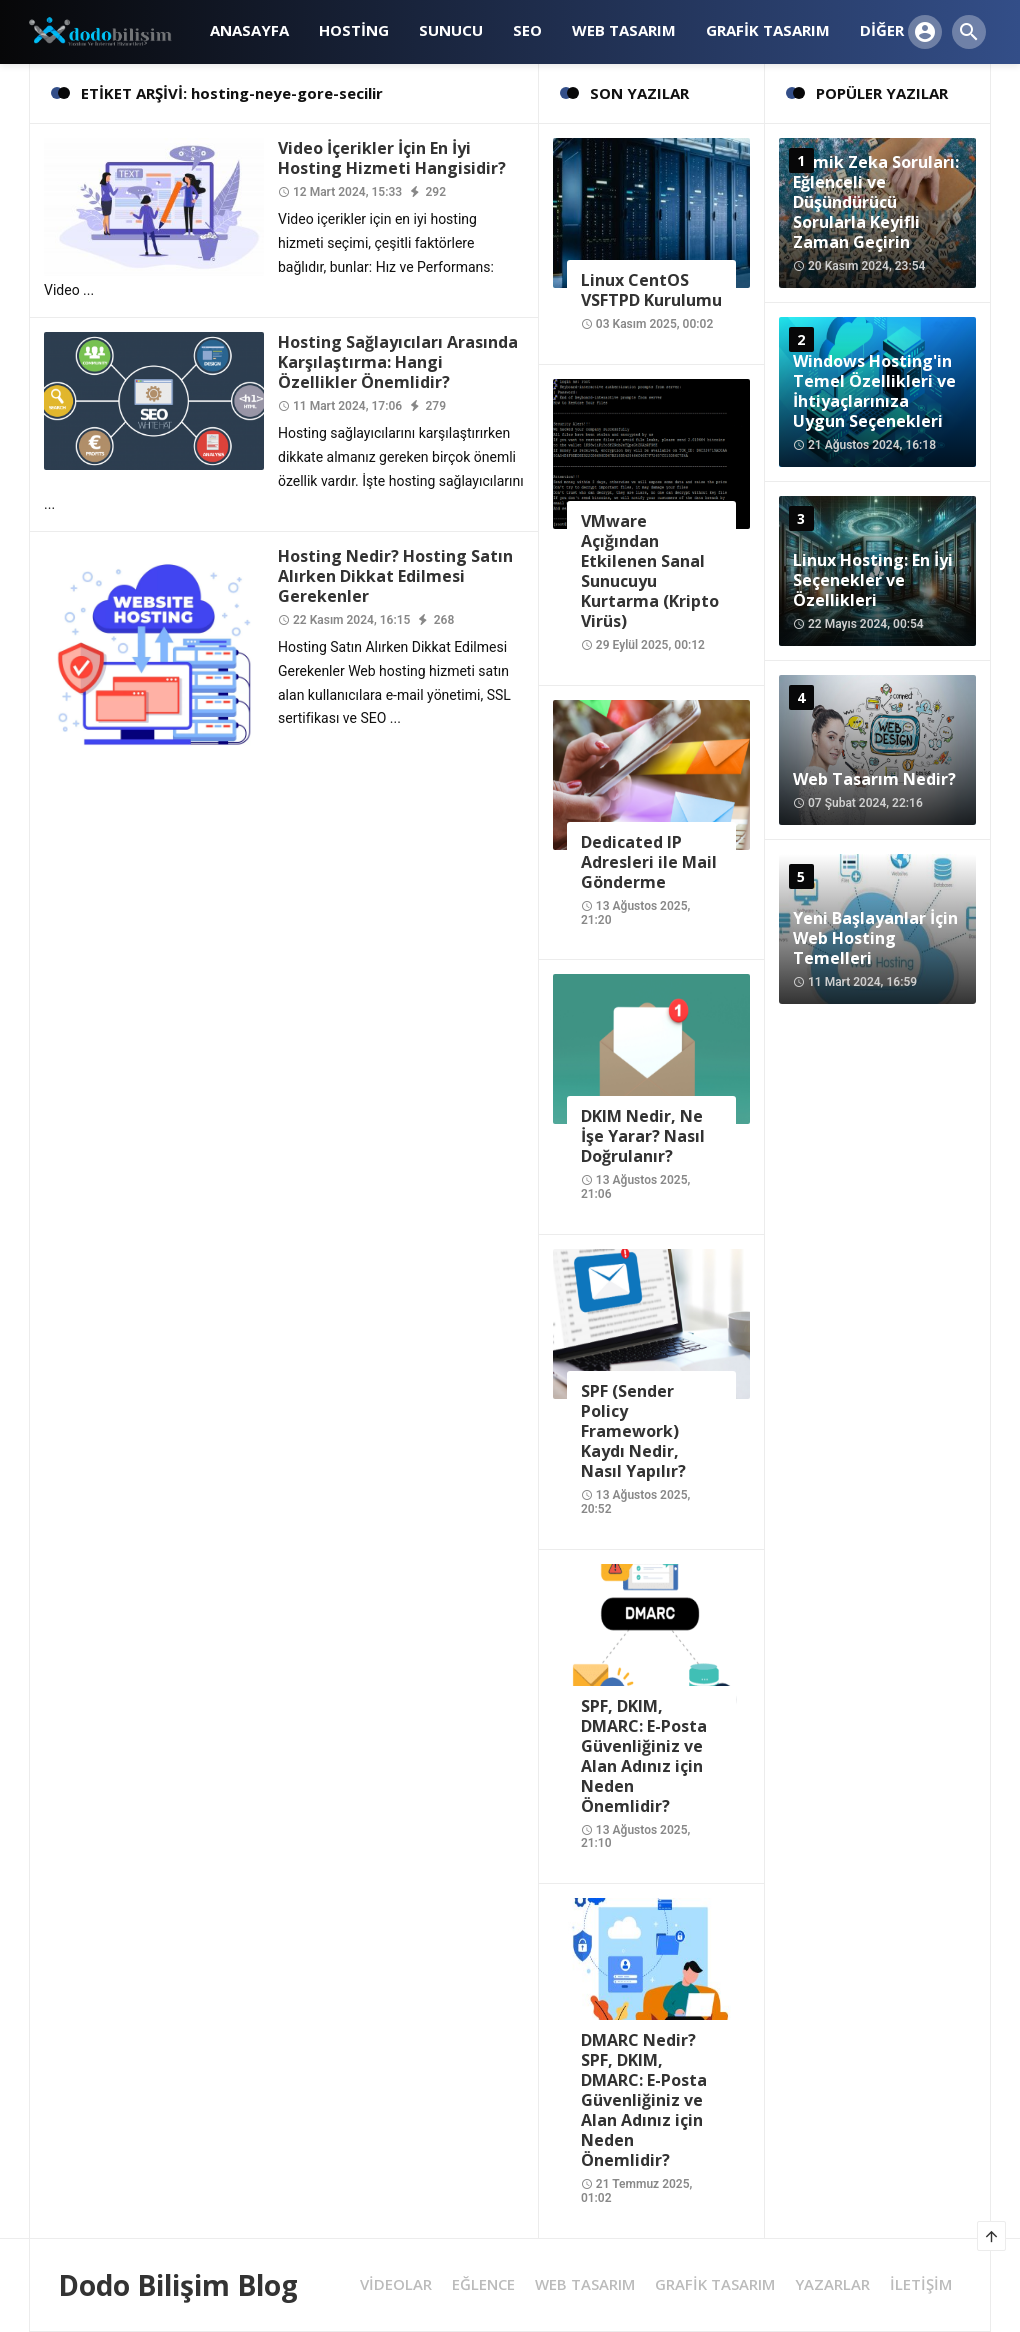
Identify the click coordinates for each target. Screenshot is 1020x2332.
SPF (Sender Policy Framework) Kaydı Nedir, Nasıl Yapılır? (633, 1431)
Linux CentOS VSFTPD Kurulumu (651, 290)
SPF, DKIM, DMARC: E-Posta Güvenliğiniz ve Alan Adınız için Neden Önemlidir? (644, 1756)
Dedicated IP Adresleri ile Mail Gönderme (649, 862)
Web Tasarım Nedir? (874, 779)
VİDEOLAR (396, 2284)
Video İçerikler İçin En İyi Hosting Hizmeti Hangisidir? (392, 158)
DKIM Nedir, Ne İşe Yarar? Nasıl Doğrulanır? (643, 1136)
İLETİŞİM (921, 2284)
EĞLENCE (483, 2284)
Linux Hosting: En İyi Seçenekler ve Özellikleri (873, 580)
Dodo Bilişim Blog (178, 2285)
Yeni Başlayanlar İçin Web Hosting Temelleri (875, 938)
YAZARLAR (832, 2284)
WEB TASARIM (585, 2284)
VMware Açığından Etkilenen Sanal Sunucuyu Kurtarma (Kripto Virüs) (650, 571)
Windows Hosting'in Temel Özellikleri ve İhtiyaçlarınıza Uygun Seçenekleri (874, 391)
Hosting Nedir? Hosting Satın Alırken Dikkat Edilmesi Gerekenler (395, 576)
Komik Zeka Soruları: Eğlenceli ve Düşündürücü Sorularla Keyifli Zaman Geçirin (876, 202)
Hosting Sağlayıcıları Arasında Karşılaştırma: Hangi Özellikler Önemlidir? (398, 362)
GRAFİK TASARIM (715, 2284)
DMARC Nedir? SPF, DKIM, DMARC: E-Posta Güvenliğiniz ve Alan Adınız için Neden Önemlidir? (644, 2100)
